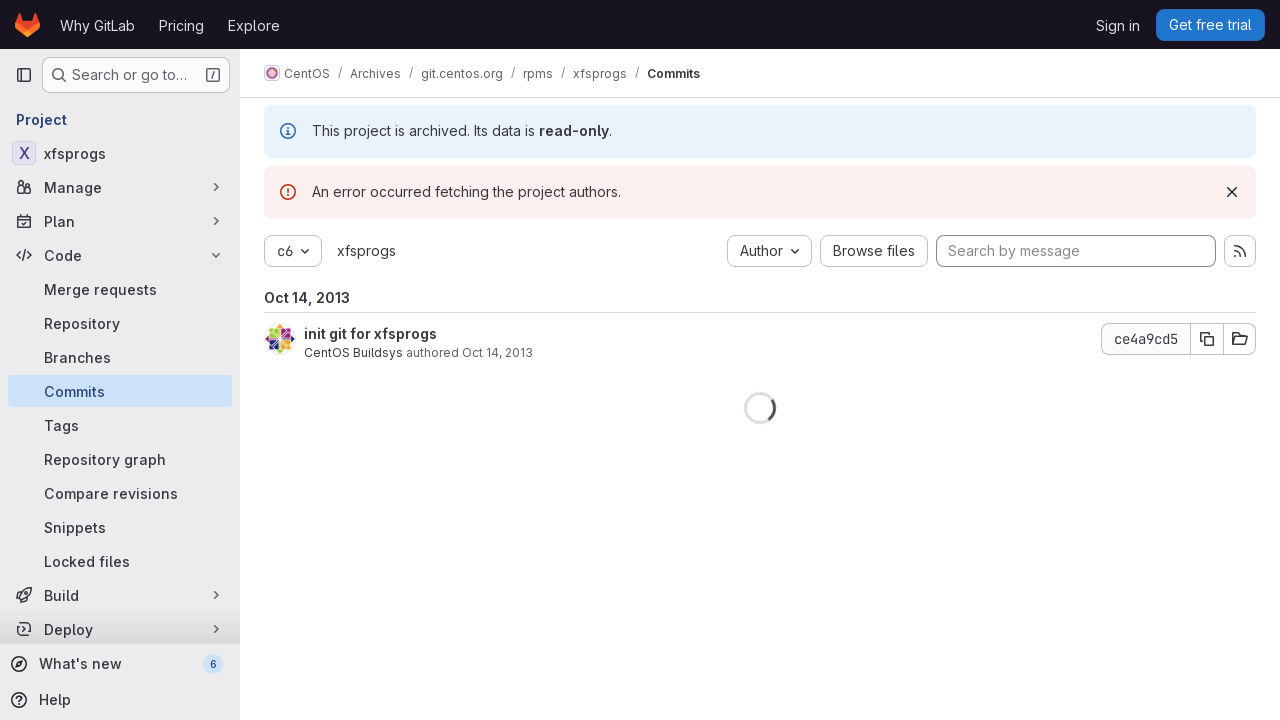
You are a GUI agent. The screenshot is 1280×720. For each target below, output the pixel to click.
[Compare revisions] (120, 493)
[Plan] (120, 221)
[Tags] (120, 425)
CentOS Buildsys (353, 352)
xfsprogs (366, 250)
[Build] (120, 595)
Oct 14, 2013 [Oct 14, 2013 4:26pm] (497, 352)
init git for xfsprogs (370, 333)
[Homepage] (27, 25)
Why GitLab (97, 25)
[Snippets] (120, 527)
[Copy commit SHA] (1207, 339)
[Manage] (120, 187)
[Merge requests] (120, 289)
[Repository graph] (120, 459)
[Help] (118, 700)
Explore (254, 25)
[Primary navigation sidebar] (24, 75)
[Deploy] (120, 629)
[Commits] (120, 391)
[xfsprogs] (120, 153)
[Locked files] (120, 561)
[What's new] (118, 664)
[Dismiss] (1232, 192)
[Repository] (120, 323)
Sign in (1118, 25)
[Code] (120, 255)
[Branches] (120, 357)
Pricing (181, 25)
